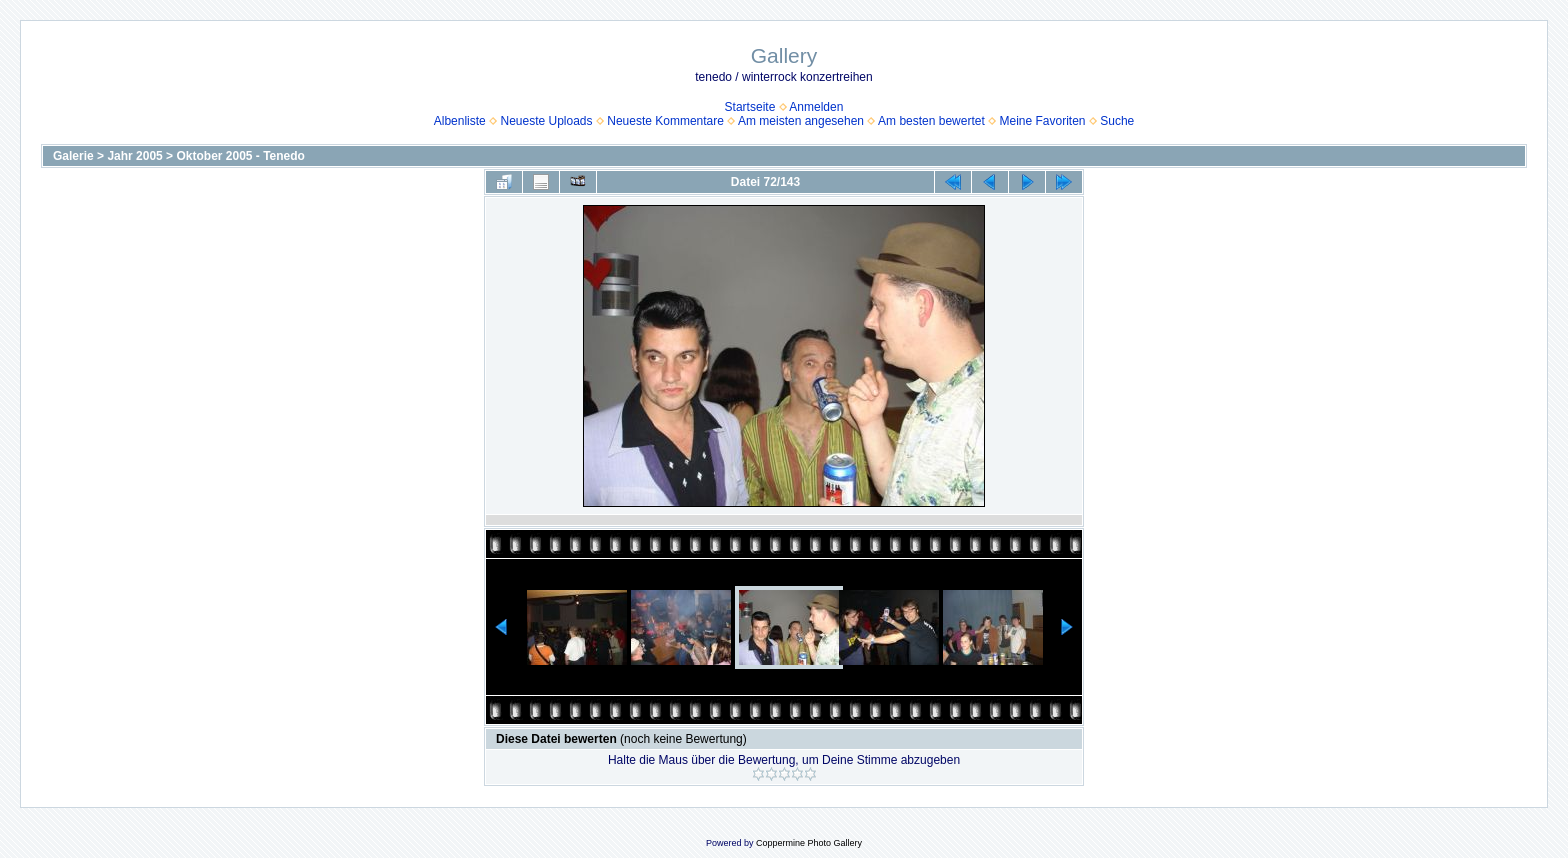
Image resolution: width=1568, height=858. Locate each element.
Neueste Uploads (546, 121)
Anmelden (816, 107)
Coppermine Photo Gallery (809, 843)
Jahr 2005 (134, 156)
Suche (1117, 121)
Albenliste (460, 121)
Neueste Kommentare (665, 121)
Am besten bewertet (931, 121)
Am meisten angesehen (801, 121)
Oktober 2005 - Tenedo (240, 156)
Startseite (750, 107)
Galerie (73, 156)
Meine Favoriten (1042, 121)
